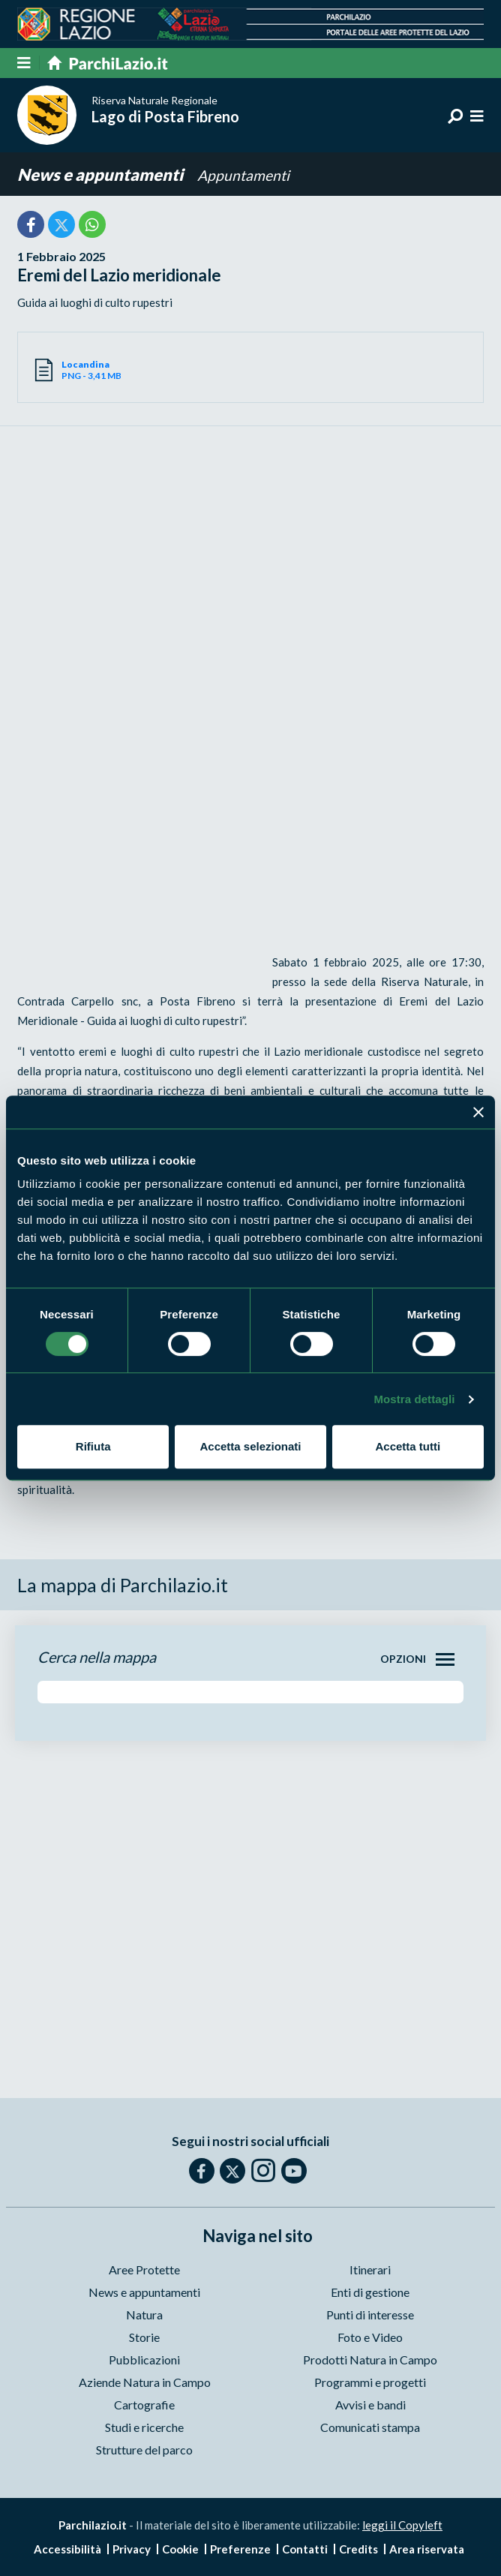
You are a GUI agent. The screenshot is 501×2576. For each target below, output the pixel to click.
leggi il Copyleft (402, 2525)
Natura (144, 2314)
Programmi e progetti (370, 2382)
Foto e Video (370, 2337)
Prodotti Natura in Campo (370, 2359)
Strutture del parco (144, 2449)
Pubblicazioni (144, 2359)
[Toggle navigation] (445, 1659)
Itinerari (370, 2269)
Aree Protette (144, 2269)
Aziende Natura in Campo (145, 2382)
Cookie (180, 2549)
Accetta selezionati (250, 1446)
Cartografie (144, 2404)
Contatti (305, 2549)
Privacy (131, 2549)
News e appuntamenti (101, 174)
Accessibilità (67, 2549)
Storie (144, 2337)
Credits (358, 2549)
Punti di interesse (370, 2314)
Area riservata (426, 2549)
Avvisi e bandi (370, 2404)
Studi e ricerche (144, 2427)
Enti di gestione (370, 2292)
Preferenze (240, 2549)
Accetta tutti (407, 1446)
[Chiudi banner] (478, 1112)
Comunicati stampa (370, 2427)
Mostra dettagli (414, 1399)
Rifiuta (93, 1446)
